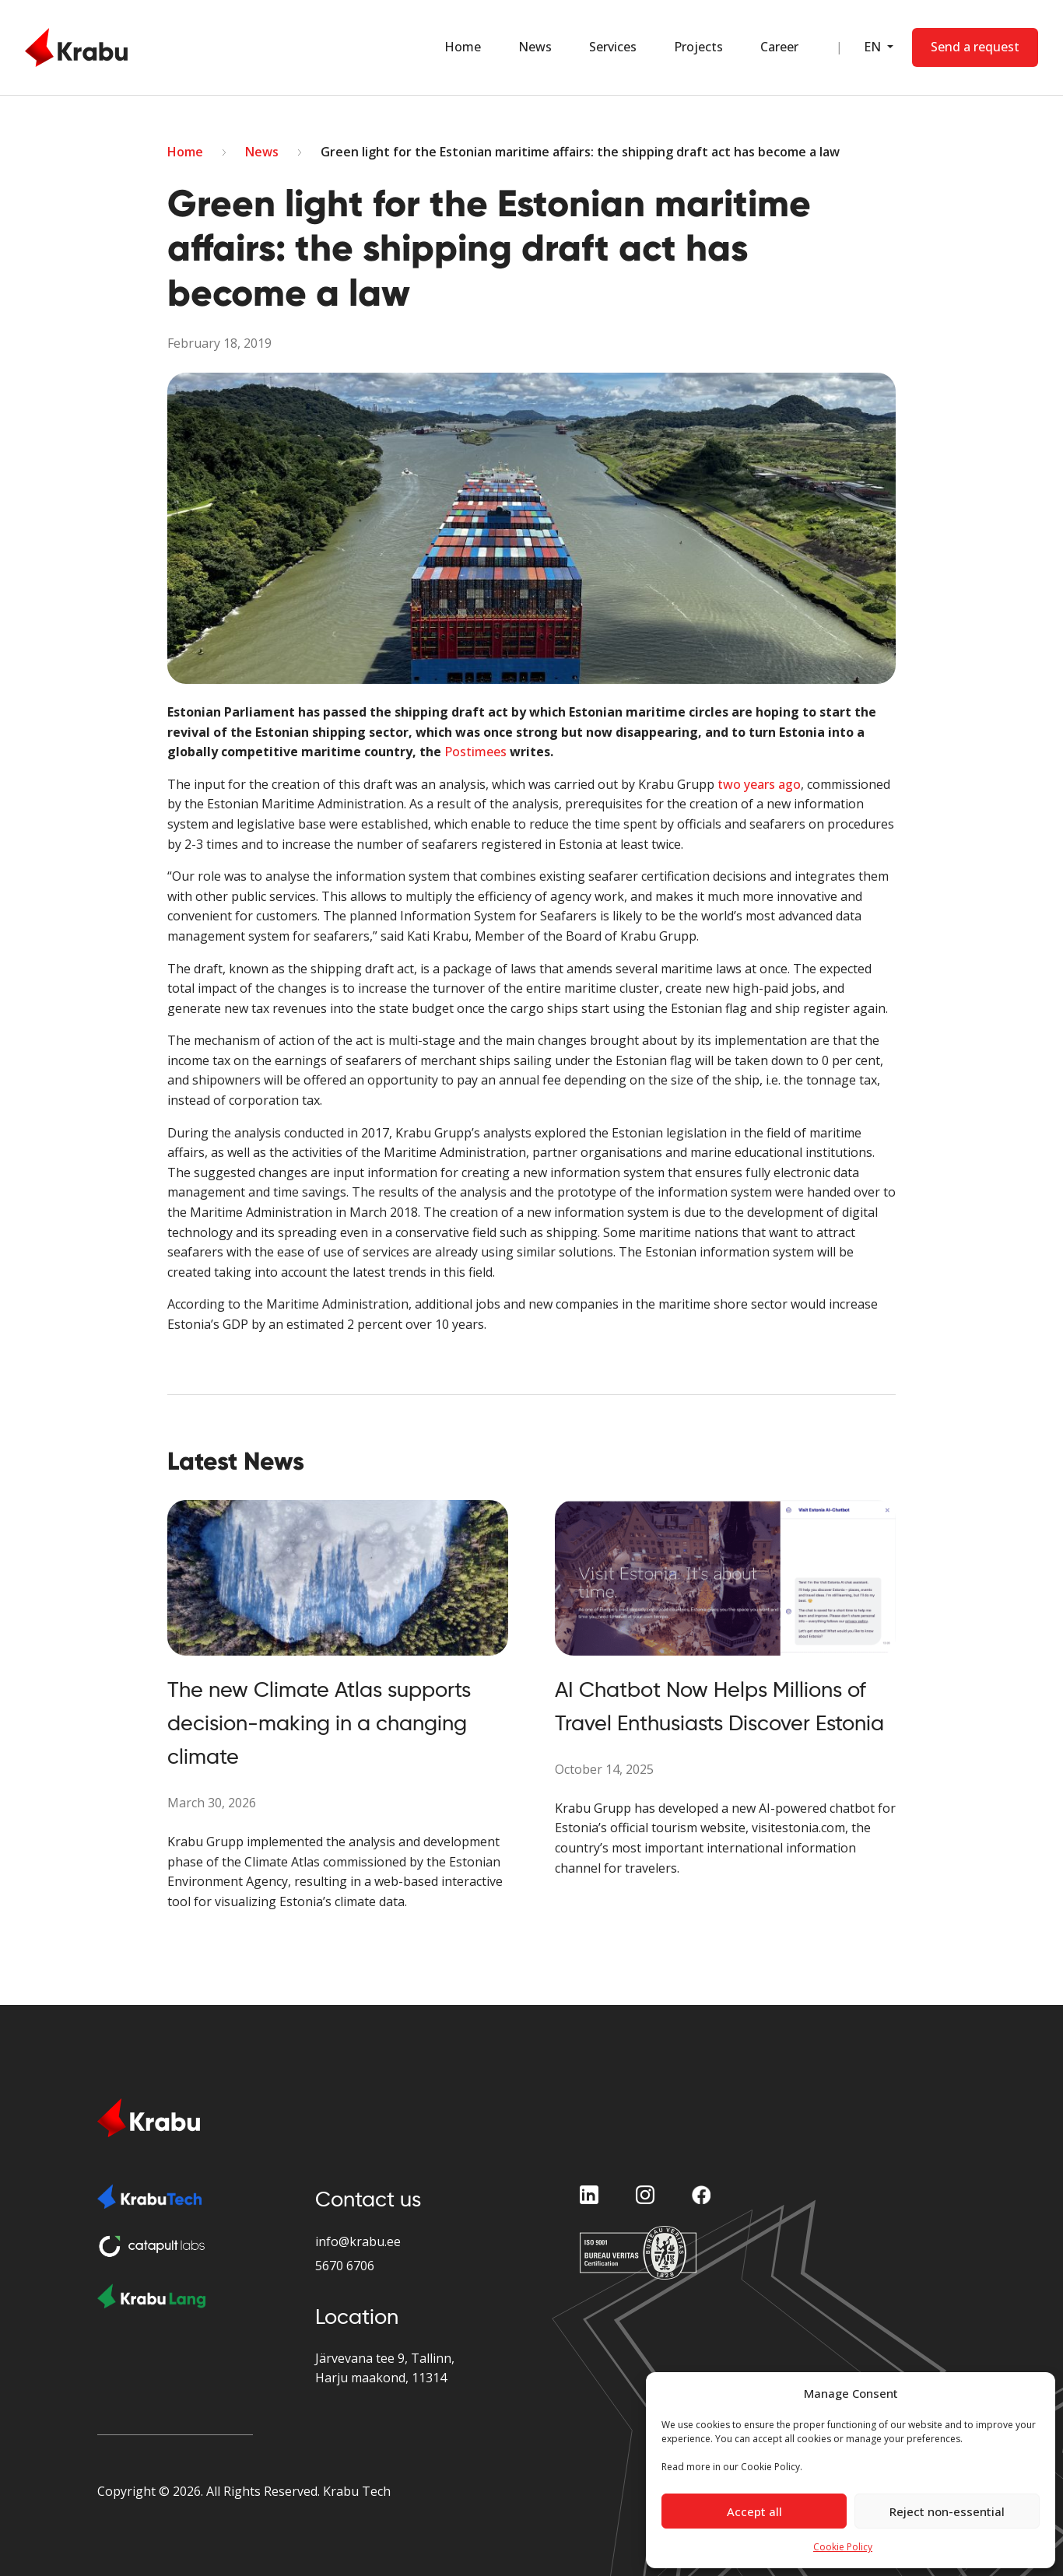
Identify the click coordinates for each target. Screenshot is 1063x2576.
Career (779, 46)
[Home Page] (76, 47)
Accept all (754, 2511)
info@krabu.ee (358, 2241)
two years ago (759, 784)
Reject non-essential (947, 2511)
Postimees (475, 751)
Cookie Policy (842, 2546)
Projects (697, 46)
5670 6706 (344, 2265)
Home (462, 46)
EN (873, 46)
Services (612, 46)
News (534, 46)
